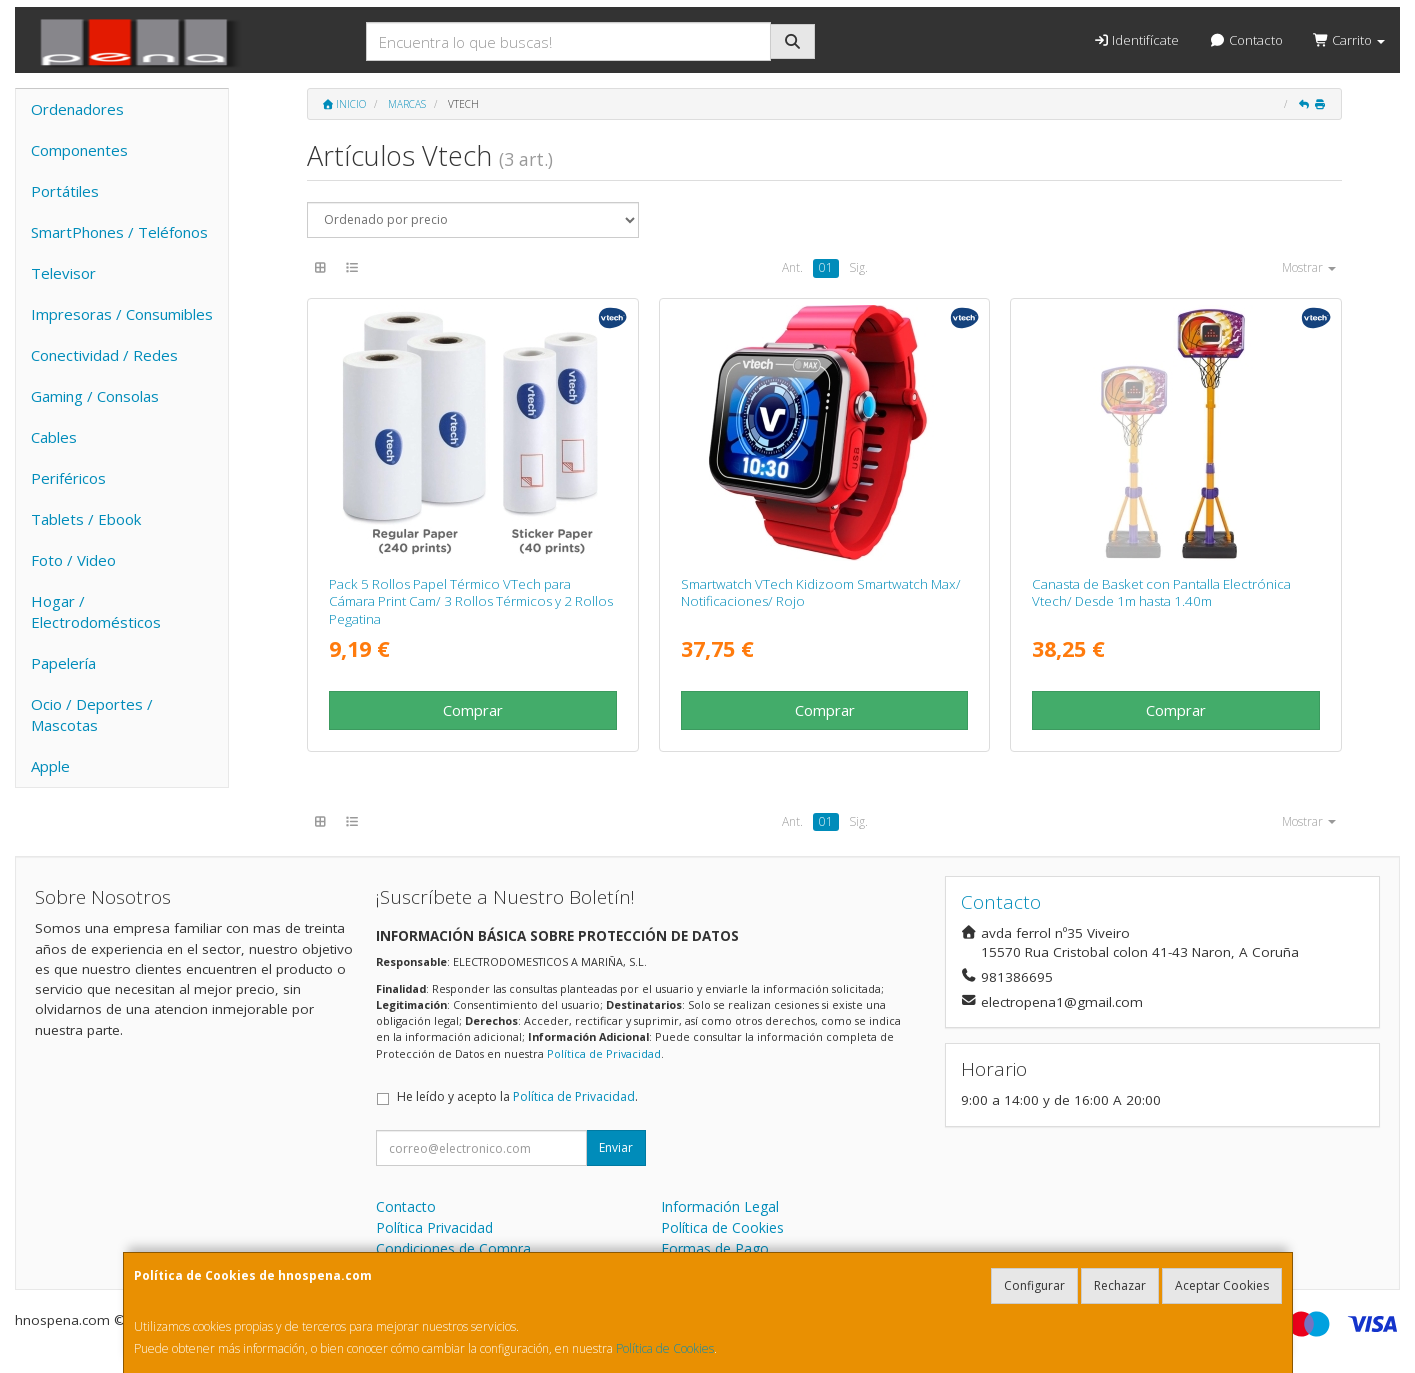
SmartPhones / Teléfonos (119, 232)
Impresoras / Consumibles (122, 314)
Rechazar (1120, 1285)
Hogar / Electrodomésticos (96, 611)
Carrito (1349, 40)
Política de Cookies (665, 1348)
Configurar (1034, 1285)
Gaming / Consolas (95, 396)
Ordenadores (77, 109)
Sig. (858, 267)
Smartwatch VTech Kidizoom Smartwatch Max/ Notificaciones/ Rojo (821, 592)
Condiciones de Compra (453, 1248)
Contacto (1245, 40)
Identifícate (1136, 40)
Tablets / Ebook (86, 519)
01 (826, 267)
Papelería (63, 663)
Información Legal (720, 1206)
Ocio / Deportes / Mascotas (92, 714)
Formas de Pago (715, 1248)
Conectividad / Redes (104, 355)
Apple (50, 766)
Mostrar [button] (1309, 267)
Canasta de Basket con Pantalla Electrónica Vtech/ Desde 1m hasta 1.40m (1161, 592)
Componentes (79, 150)
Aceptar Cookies (1222, 1285)
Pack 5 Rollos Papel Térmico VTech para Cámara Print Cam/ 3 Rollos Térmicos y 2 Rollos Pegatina (471, 601)
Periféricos (68, 478)
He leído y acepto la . (517, 1096)
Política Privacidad (434, 1227)
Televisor (63, 273)
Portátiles (65, 191)
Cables (54, 437)
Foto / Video (73, 560)
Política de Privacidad (604, 1053)
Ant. (792, 267)
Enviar (616, 1147)
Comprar (473, 710)
